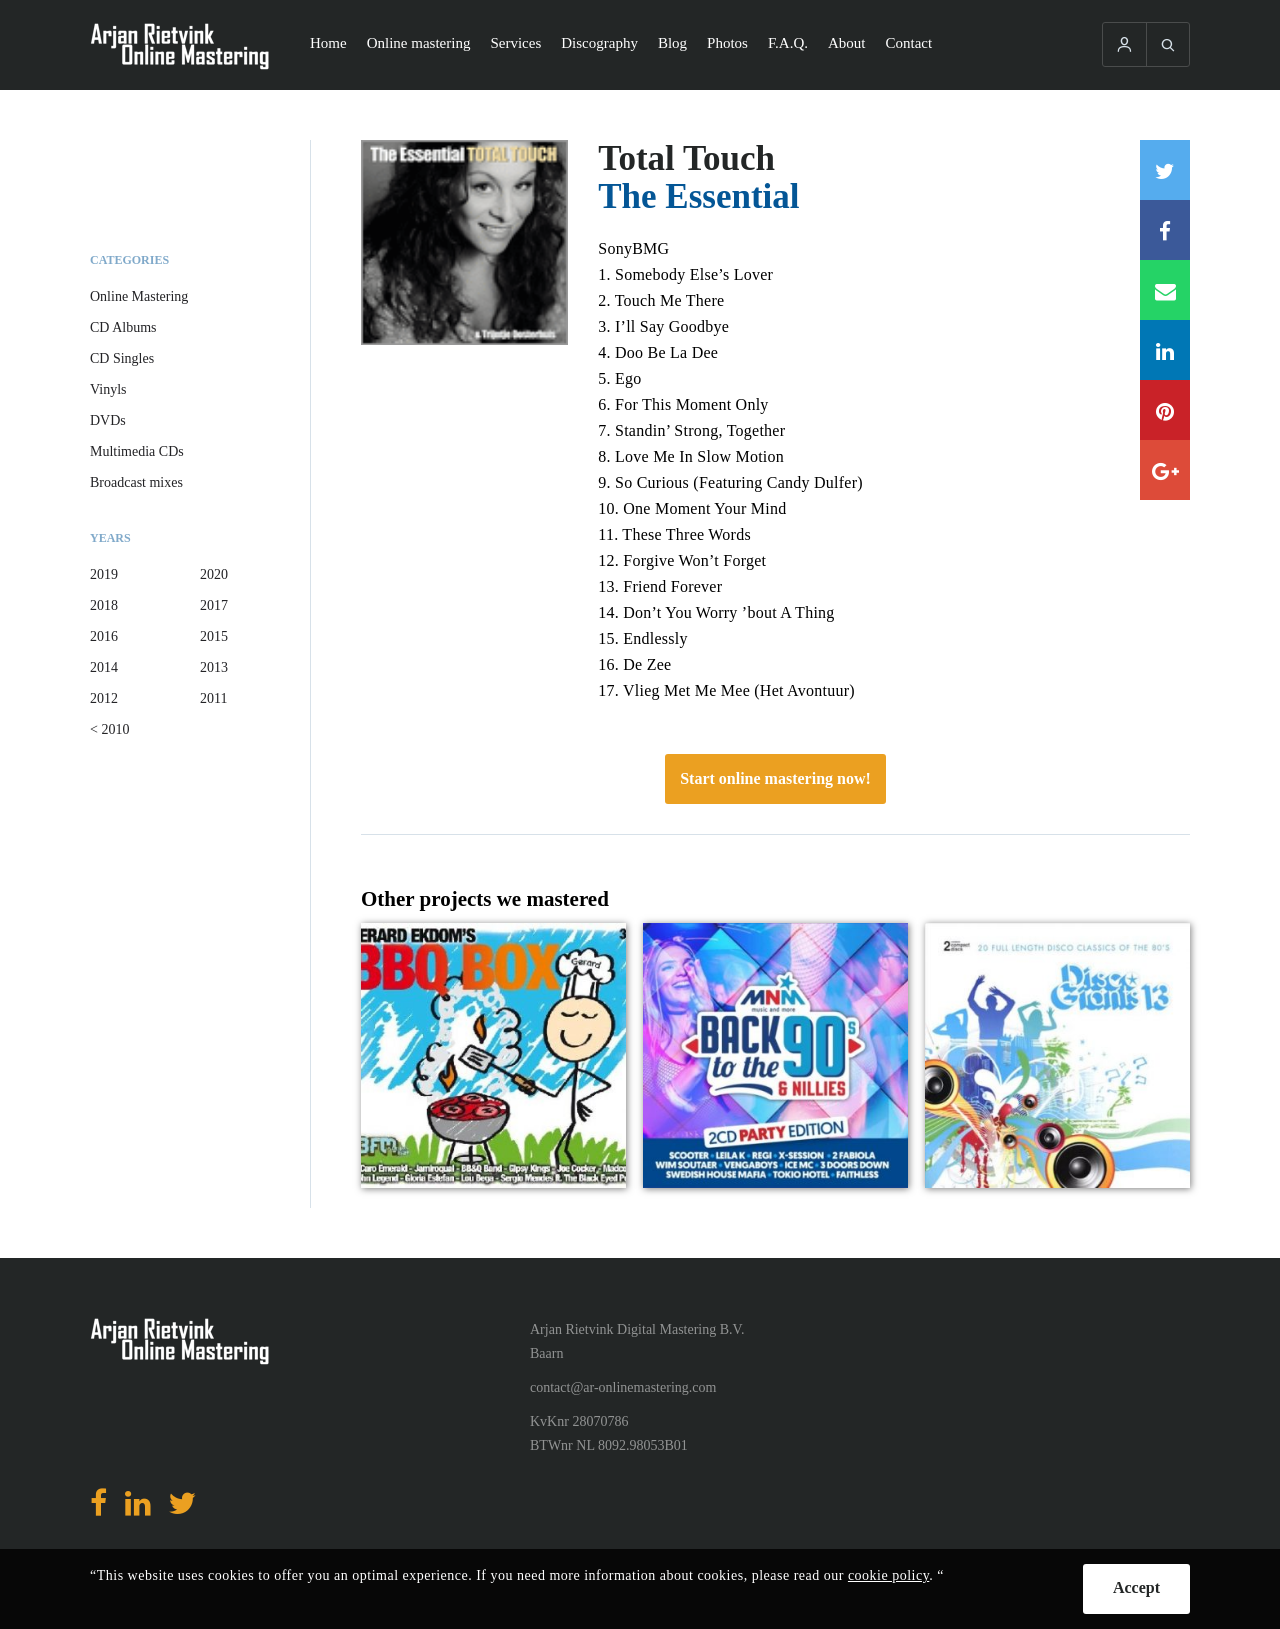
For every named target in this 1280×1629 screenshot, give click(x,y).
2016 (104, 636)
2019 (104, 574)
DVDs (108, 420)
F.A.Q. (788, 43)
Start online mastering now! (775, 778)
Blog (672, 43)
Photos (727, 43)
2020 (214, 574)
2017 (214, 605)
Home (328, 43)
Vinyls (108, 389)
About (847, 43)
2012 (104, 698)
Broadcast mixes (136, 482)
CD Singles (122, 358)
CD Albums (123, 327)
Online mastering (419, 43)
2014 (104, 667)
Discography (599, 43)
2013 (214, 667)
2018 (104, 605)
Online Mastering (139, 296)
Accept (1136, 1587)
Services (515, 43)
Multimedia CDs (137, 451)
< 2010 (109, 729)
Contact (909, 43)
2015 (214, 636)
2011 (213, 698)
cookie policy (888, 1575)
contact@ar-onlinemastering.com (623, 1387)
